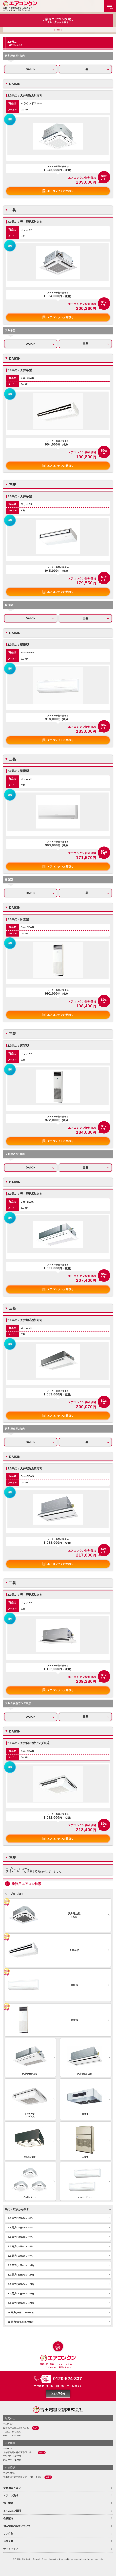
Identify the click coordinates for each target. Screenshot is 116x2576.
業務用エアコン (12, 2487)
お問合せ (8, 2541)
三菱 (85, 69)
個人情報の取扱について (17, 2526)
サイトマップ (10, 2548)
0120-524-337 (67, 2378)
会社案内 (8, 2518)
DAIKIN (31, 69)
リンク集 (8, 2533)
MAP (35, 2428)
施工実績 (8, 2503)
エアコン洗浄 (10, 2495)
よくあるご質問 (12, 2510)
